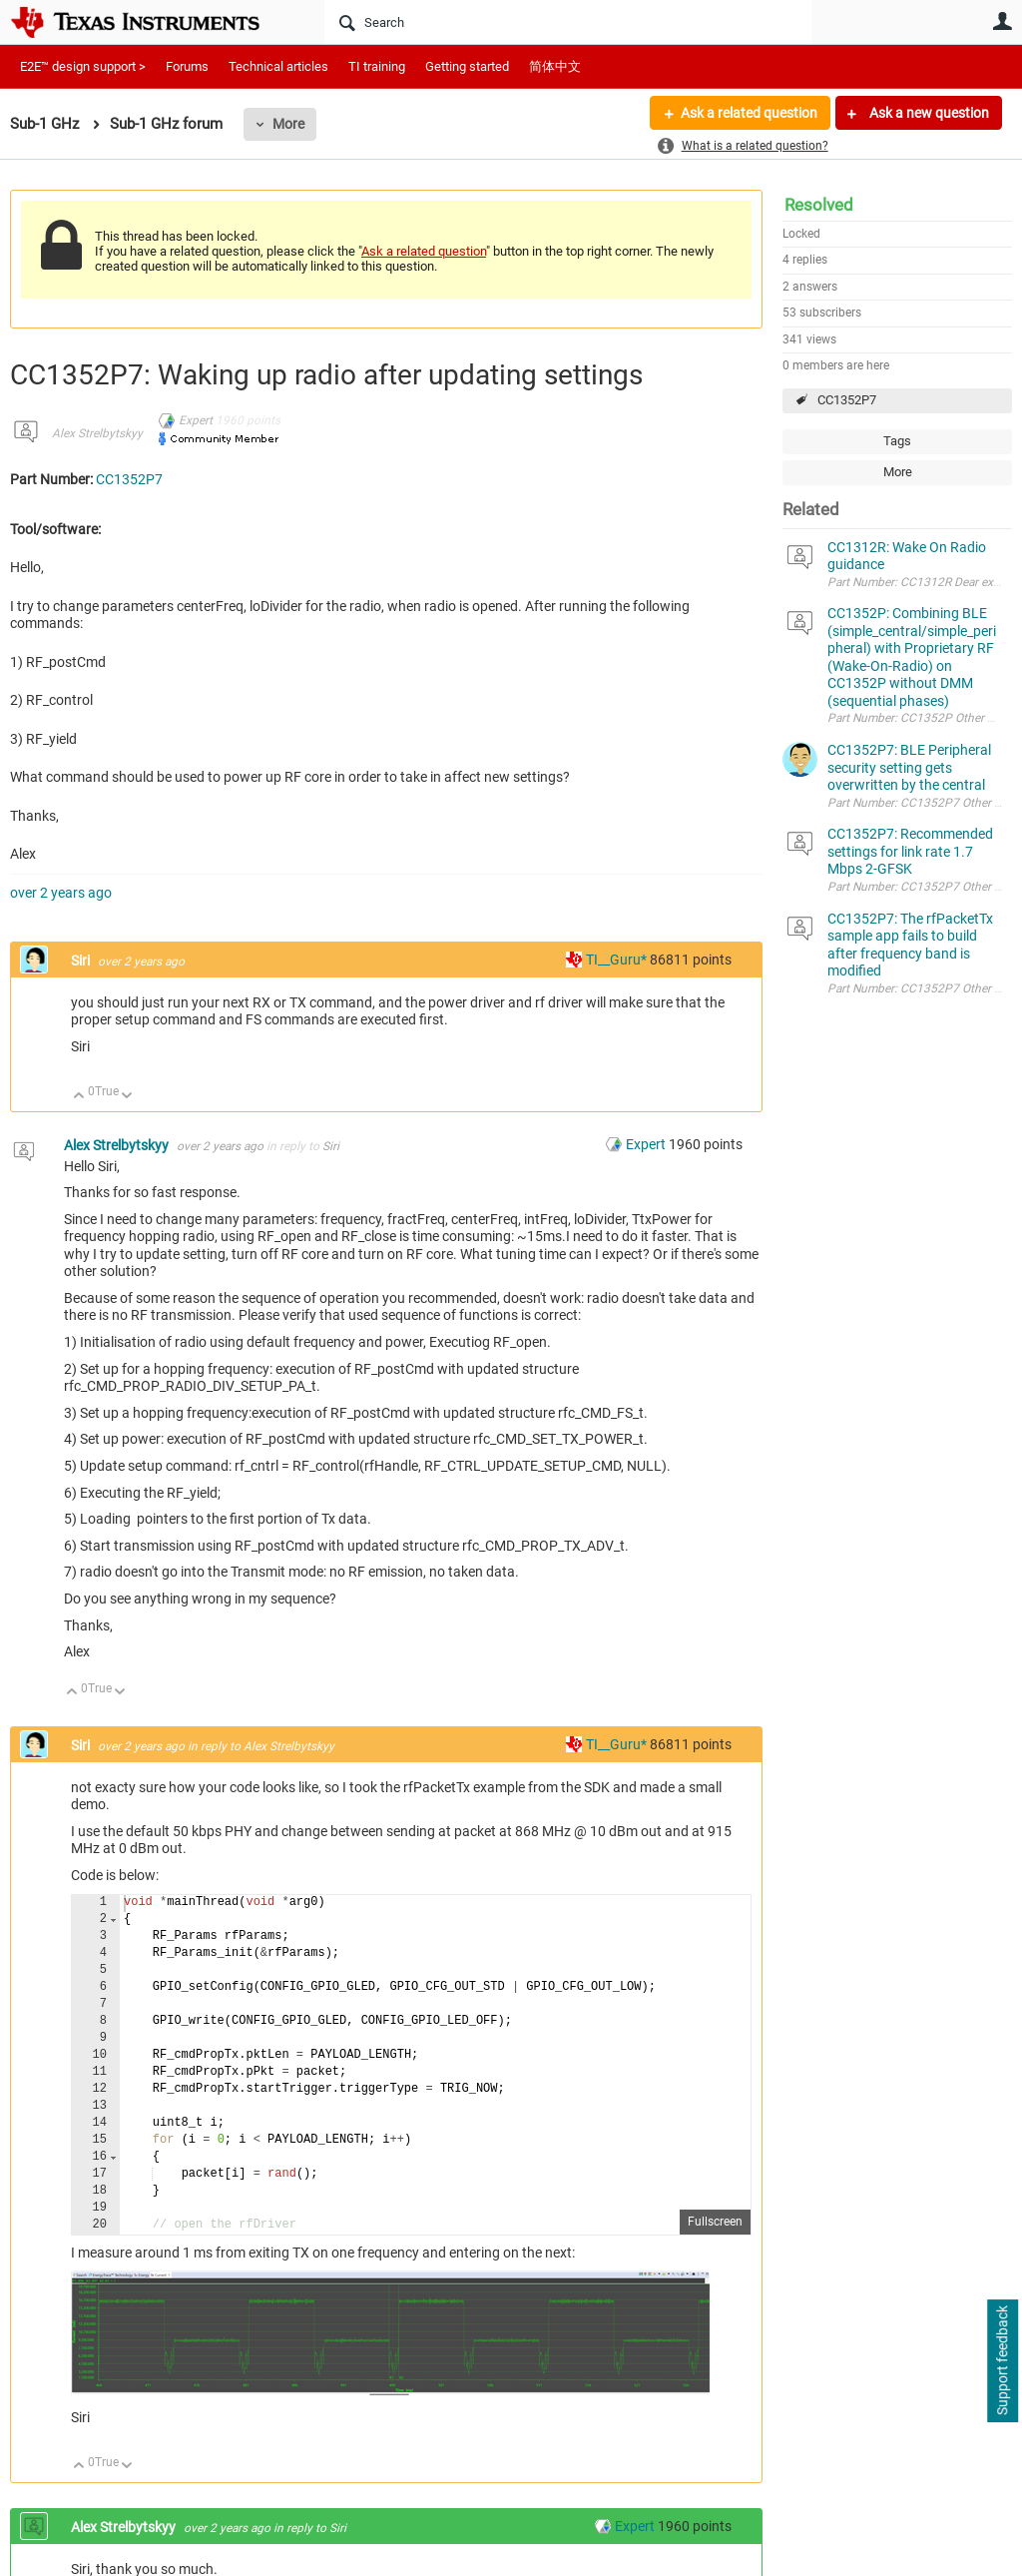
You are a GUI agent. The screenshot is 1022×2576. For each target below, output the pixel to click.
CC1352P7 (846, 399)
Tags (897, 440)
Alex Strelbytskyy (97, 433)
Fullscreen (715, 2222)
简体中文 (555, 66)
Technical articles (278, 66)
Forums (187, 66)
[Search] (567, 22)
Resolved (818, 205)
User (1002, 21)
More (288, 124)
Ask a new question (927, 113)
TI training (376, 66)
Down (127, 1096)
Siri (82, 960)
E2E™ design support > (83, 66)
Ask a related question (749, 113)
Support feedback (1002, 2361)
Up (79, 1096)
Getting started (467, 66)
